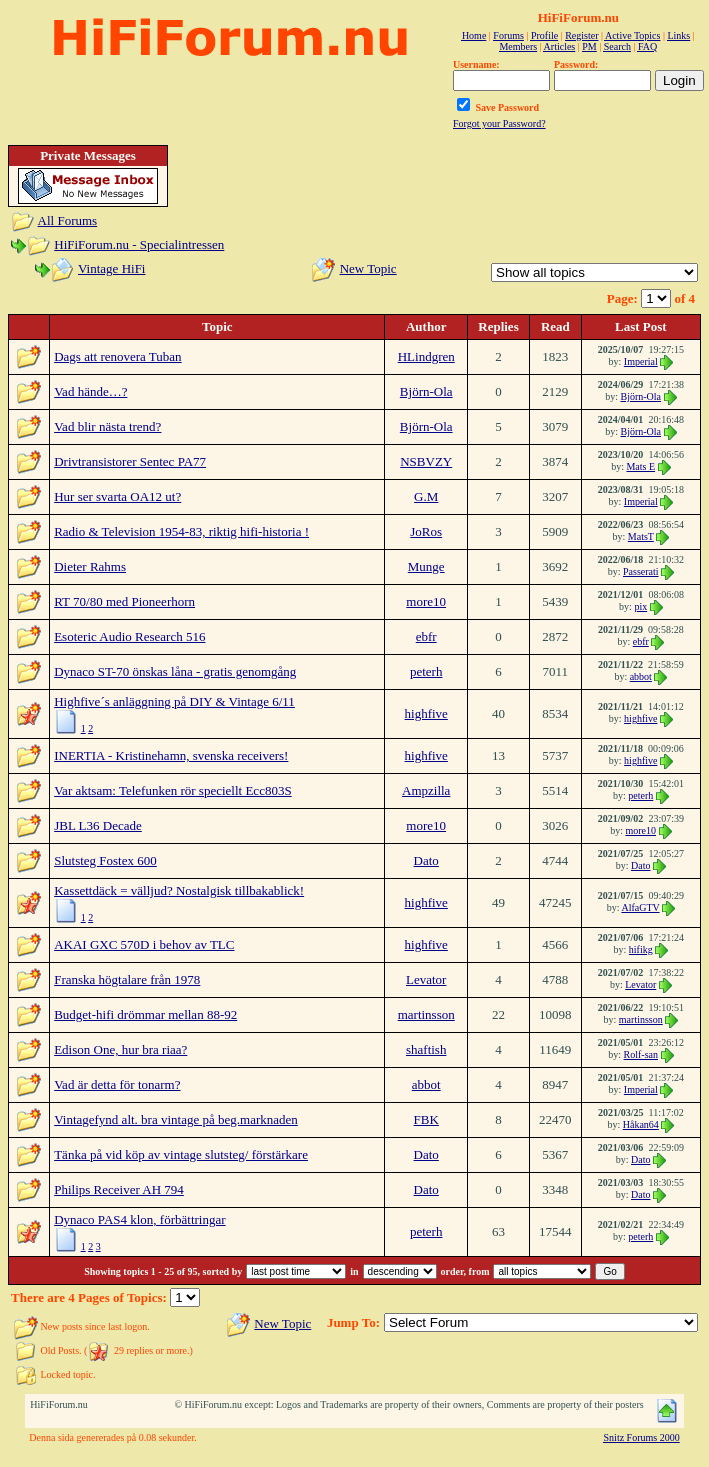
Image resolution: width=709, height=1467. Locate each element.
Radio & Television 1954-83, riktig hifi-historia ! (181, 531)
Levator (426, 979)
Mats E (640, 466)
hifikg (641, 949)
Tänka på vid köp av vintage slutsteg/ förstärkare (181, 1154)
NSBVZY (426, 461)
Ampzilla (426, 790)
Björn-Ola (426, 391)
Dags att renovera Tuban (117, 356)
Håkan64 (641, 1124)
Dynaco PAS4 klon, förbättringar (139, 1219)
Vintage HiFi (111, 268)
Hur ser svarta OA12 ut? (117, 496)
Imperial (641, 361)
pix (640, 606)
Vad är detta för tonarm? (117, 1084)
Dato (426, 860)
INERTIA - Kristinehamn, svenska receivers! (171, 755)
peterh (426, 671)
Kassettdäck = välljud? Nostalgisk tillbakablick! (179, 890)
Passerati (641, 571)
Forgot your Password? (499, 123)
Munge (426, 566)
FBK (426, 1119)
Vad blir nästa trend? (107, 426)
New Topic (368, 268)
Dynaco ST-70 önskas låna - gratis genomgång (175, 671)
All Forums (68, 220)
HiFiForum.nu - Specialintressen (139, 244)
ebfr (426, 636)
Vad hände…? (90, 391)
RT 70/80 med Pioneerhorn (124, 601)
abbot (641, 676)
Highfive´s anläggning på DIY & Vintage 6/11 (174, 701)
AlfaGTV (640, 907)
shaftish (426, 1049)
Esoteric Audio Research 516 (129, 636)
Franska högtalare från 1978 (127, 979)
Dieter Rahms (90, 566)
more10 (426, 601)
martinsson (426, 1014)
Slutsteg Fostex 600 (105, 860)
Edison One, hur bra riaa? (120, 1049)
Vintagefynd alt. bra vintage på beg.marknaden (176, 1119)
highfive (426, 713)
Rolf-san (641, 1054)
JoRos (426, 531)
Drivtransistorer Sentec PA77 (130, 461)
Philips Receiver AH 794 (119, 1189)
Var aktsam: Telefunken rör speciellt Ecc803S (172, 790)
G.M (426, 496)
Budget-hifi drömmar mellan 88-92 (145, 1014)
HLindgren (426, 356)
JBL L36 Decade (98, 825)
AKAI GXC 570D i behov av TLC (144, 944)
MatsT (641, 536)
